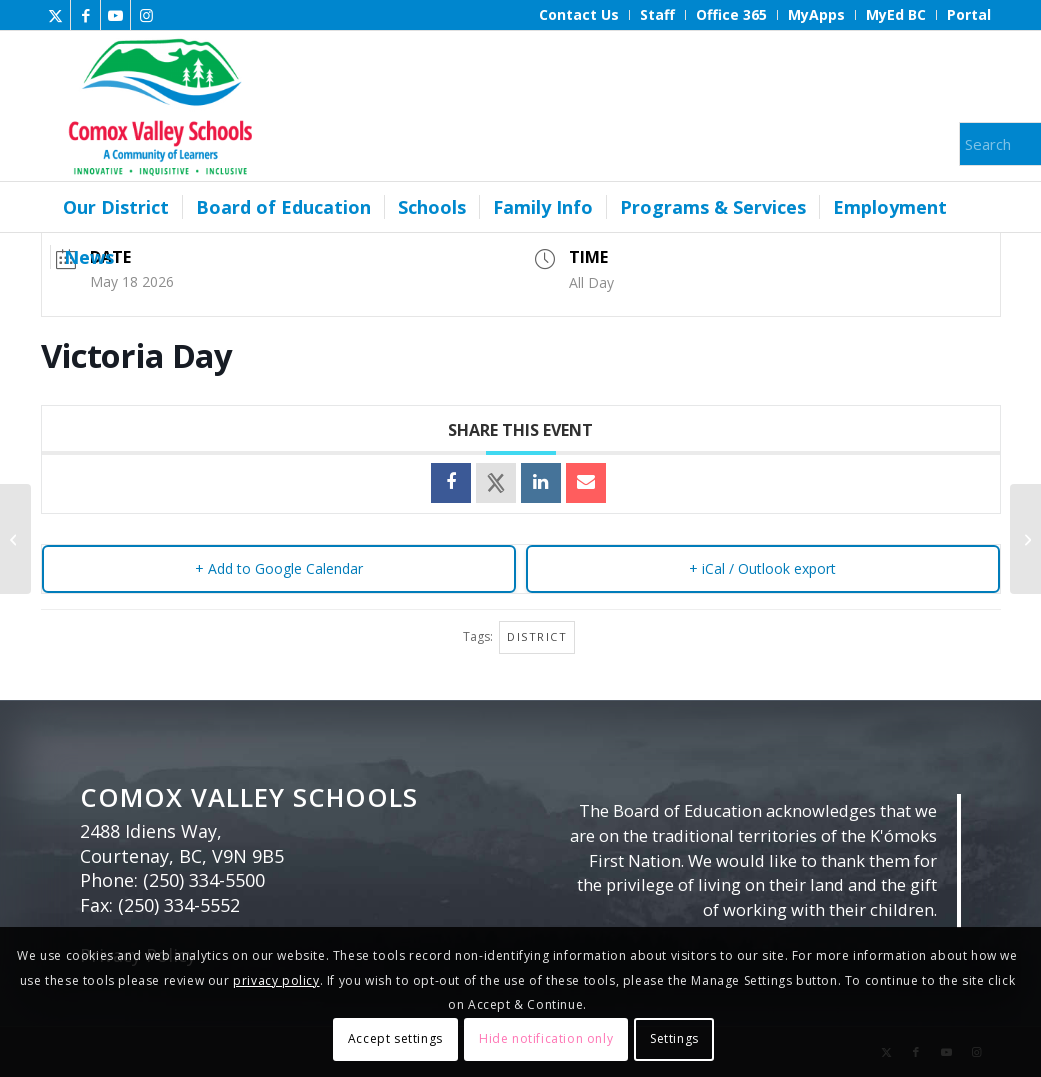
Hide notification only (546, 1038)
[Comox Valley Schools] (157, 106)
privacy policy (276, 980)
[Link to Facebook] (85, 15)
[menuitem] (579, 15)
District (537, 636)
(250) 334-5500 (204, 880)
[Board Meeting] (15, 539)
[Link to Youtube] (115, 15)
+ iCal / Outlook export (762, 568)
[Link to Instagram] (146, 15)
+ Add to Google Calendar (279, 568)
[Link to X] (55, 15)
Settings (674, 1038)
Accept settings (395, 1038)
